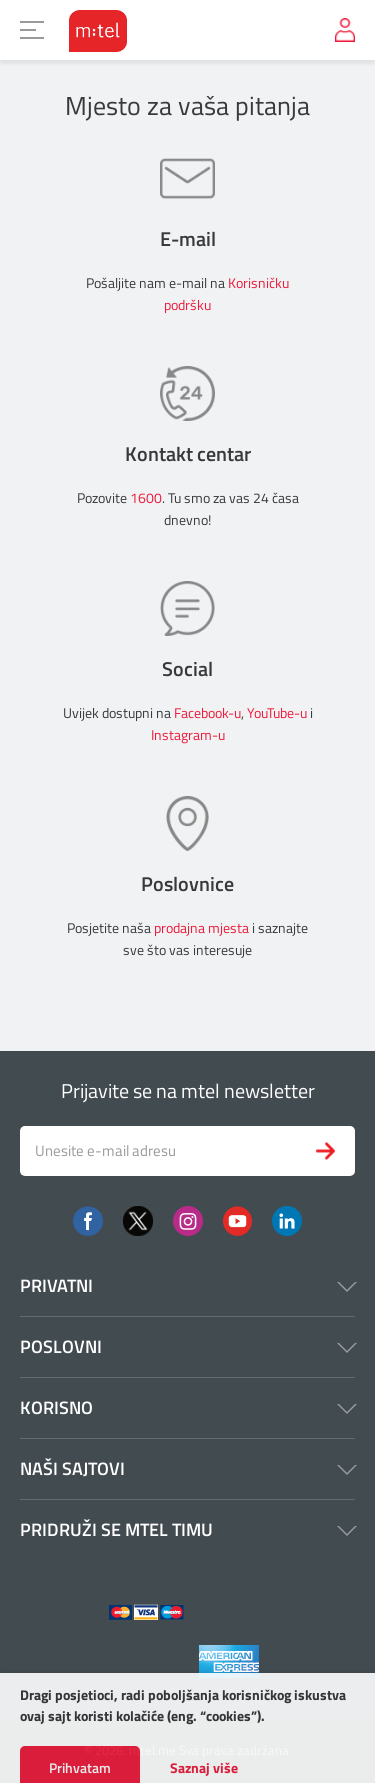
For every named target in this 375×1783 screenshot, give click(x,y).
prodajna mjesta (201, 927)
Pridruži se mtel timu (187, 1529)
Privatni (187, 1285)
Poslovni (187, 1346)
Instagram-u (188, 734)
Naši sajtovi (187, 1468)
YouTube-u (277, 712)
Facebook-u (207, 712)
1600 (146, 497)
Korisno (187, 1407)
